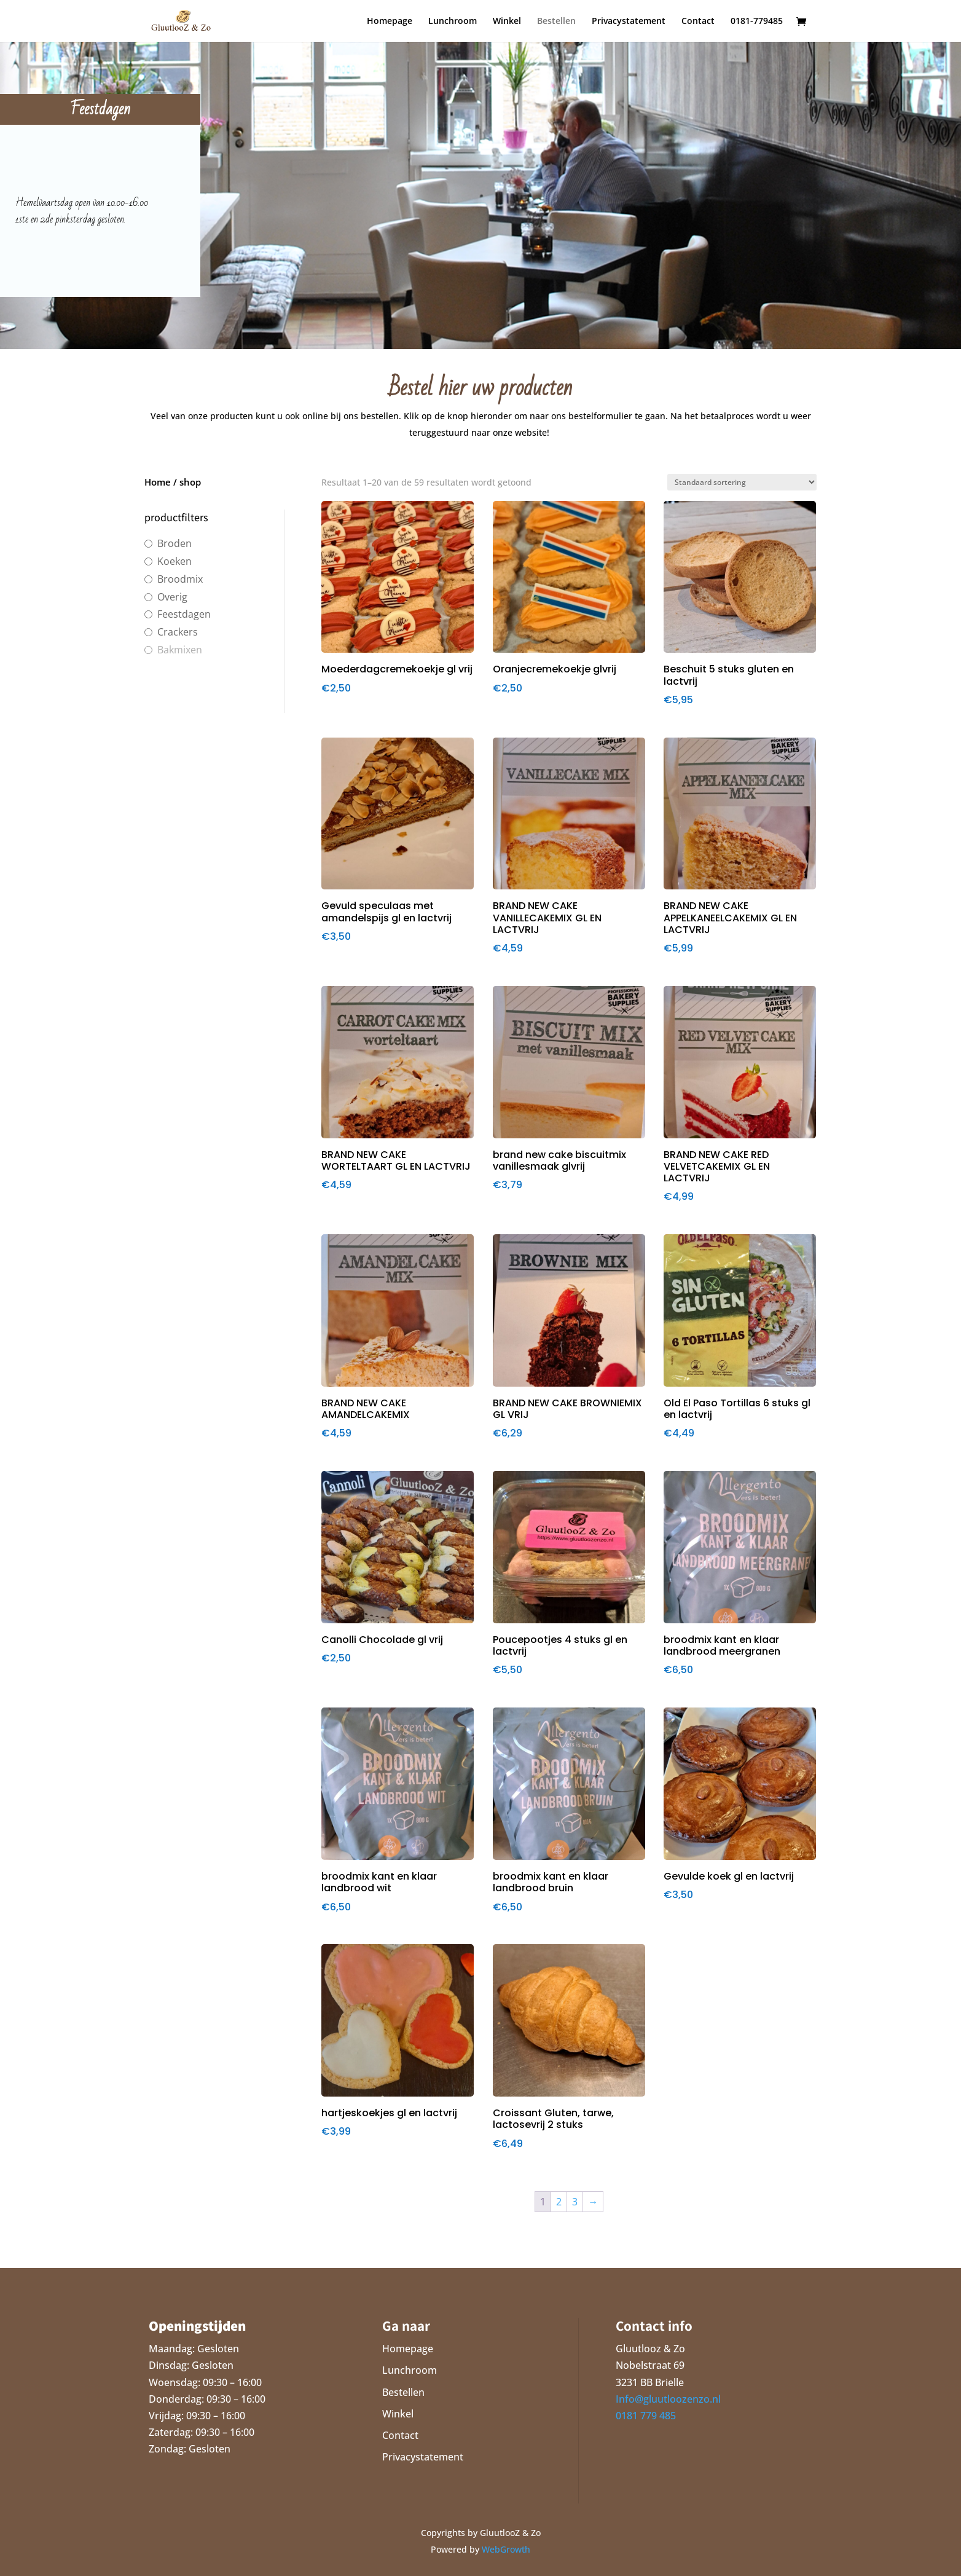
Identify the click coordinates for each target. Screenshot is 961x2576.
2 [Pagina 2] (559, 2201)
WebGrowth (506, 2549)
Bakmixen (179, 650)
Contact (698, 21)
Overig (172, 597)
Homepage (389, 21)
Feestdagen (184, 614)
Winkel (507, 21)
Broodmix (180, 579)
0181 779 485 (646, 2415)
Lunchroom (452, 21)
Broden (174, 543)
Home (157, 482)
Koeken (174, 561)
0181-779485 (757, 21)
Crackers (177, 632)
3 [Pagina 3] (575, 2201)
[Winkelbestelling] (742, 482)
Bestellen (556, 21)
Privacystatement (628, 21)
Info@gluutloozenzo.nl (668, 2399)
